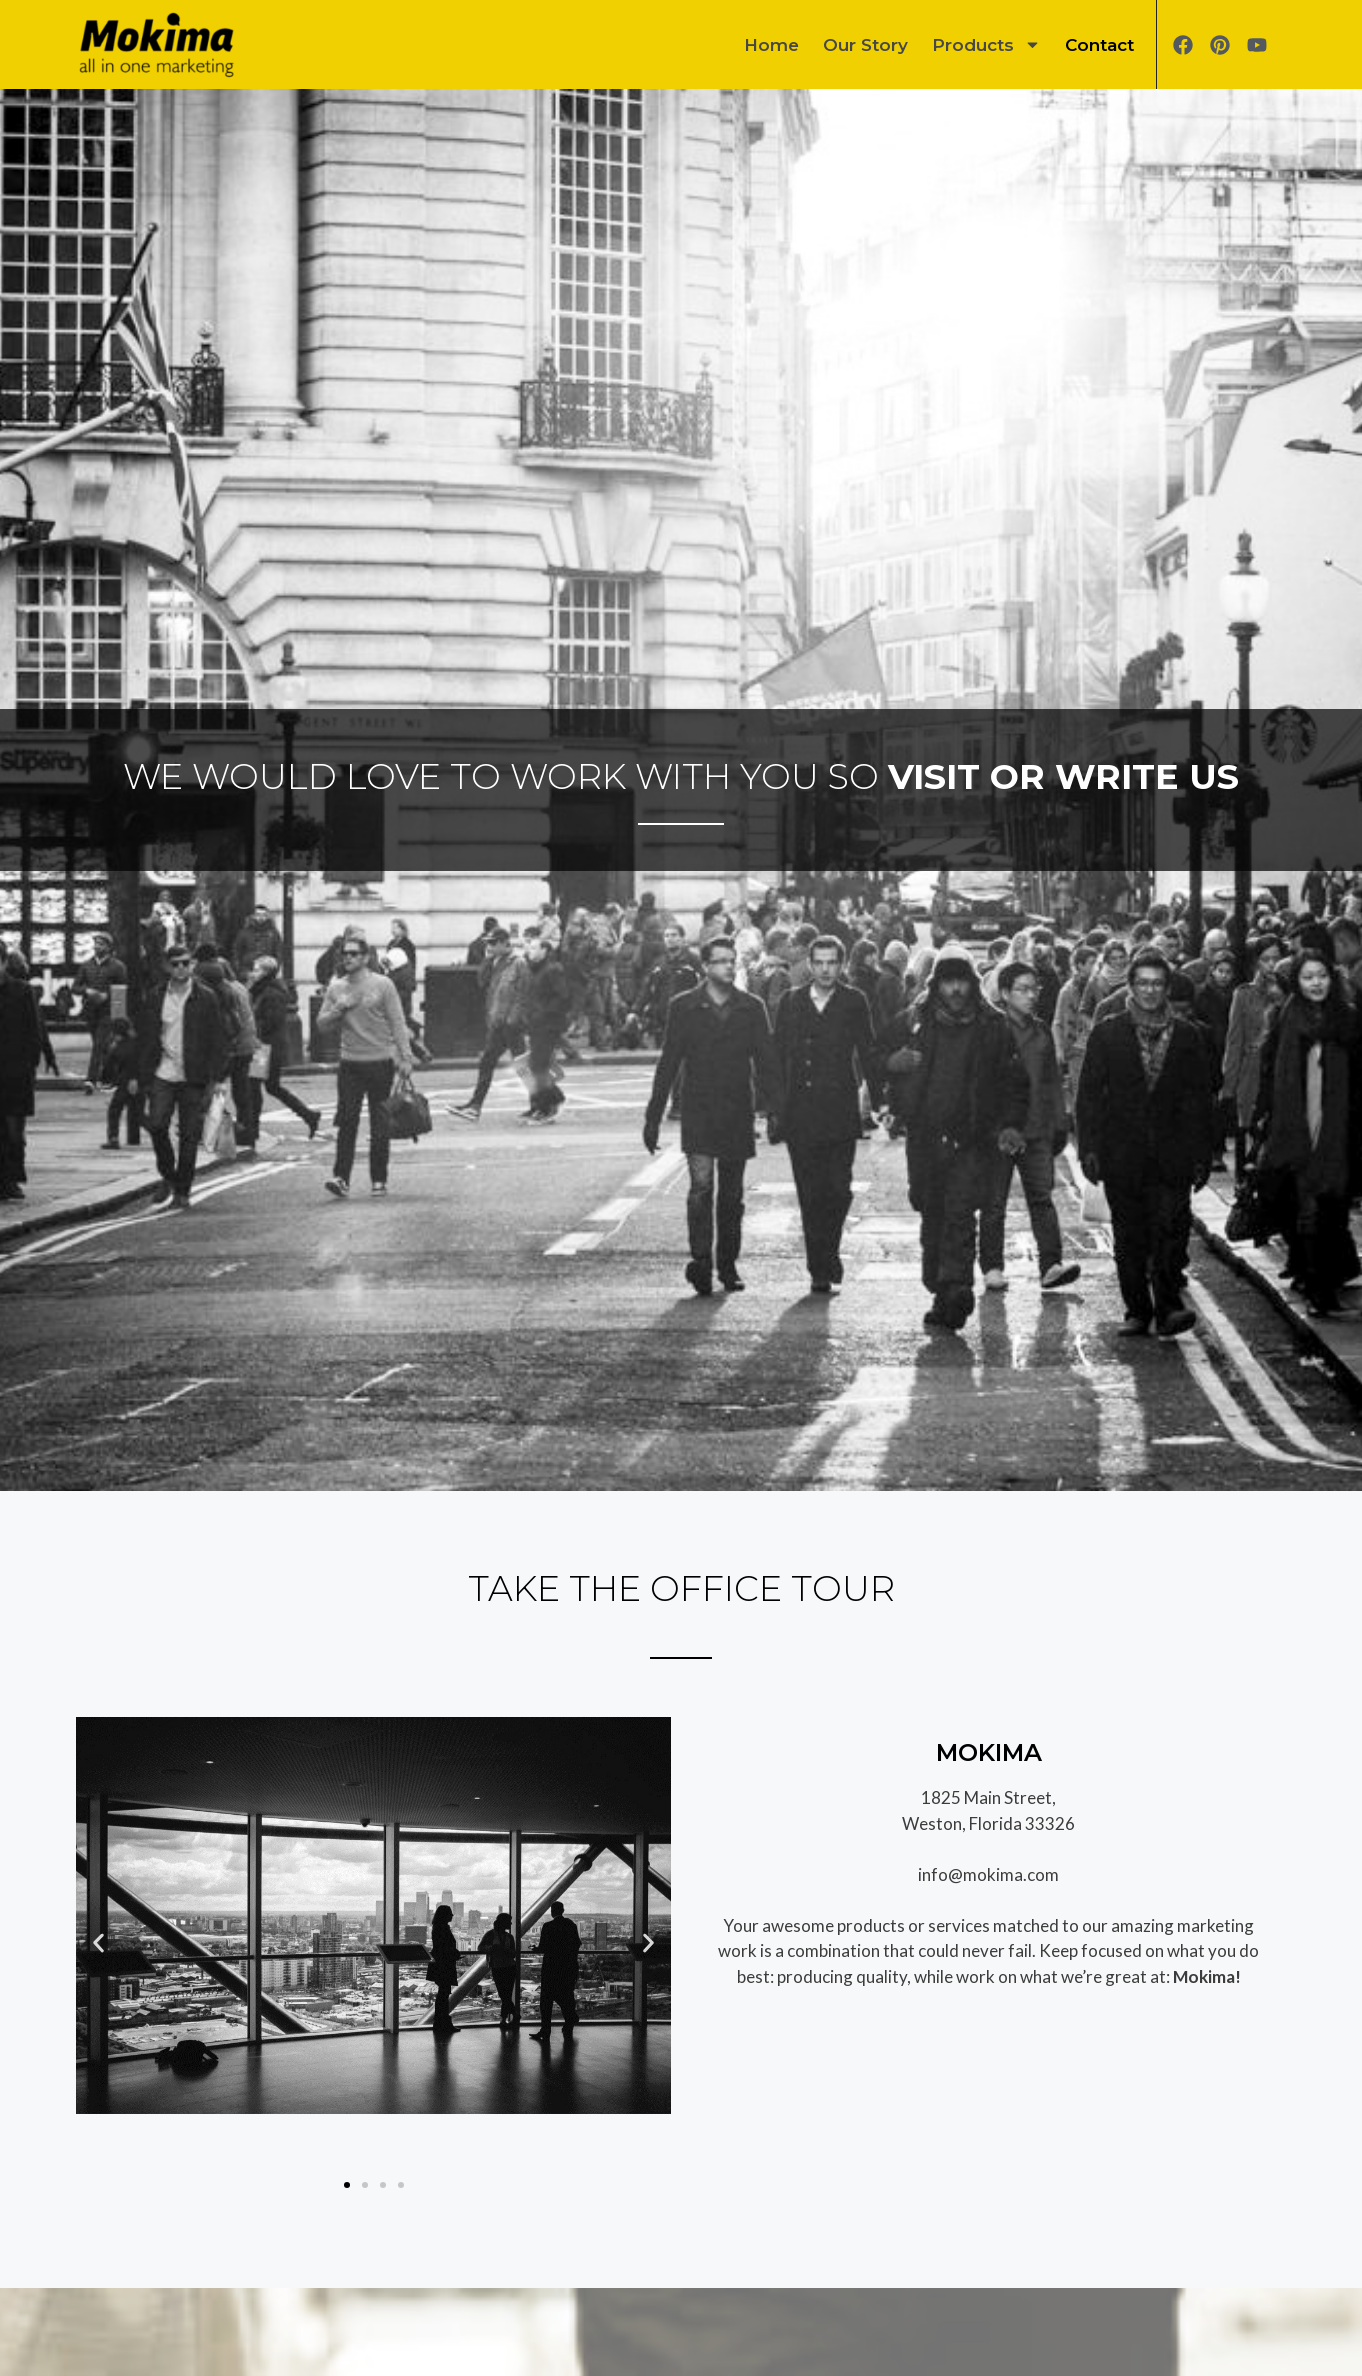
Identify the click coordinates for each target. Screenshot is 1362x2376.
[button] (98, 1943)
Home (771, 45)
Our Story (865, 45)
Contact (1099, 45)
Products (986, 44)
